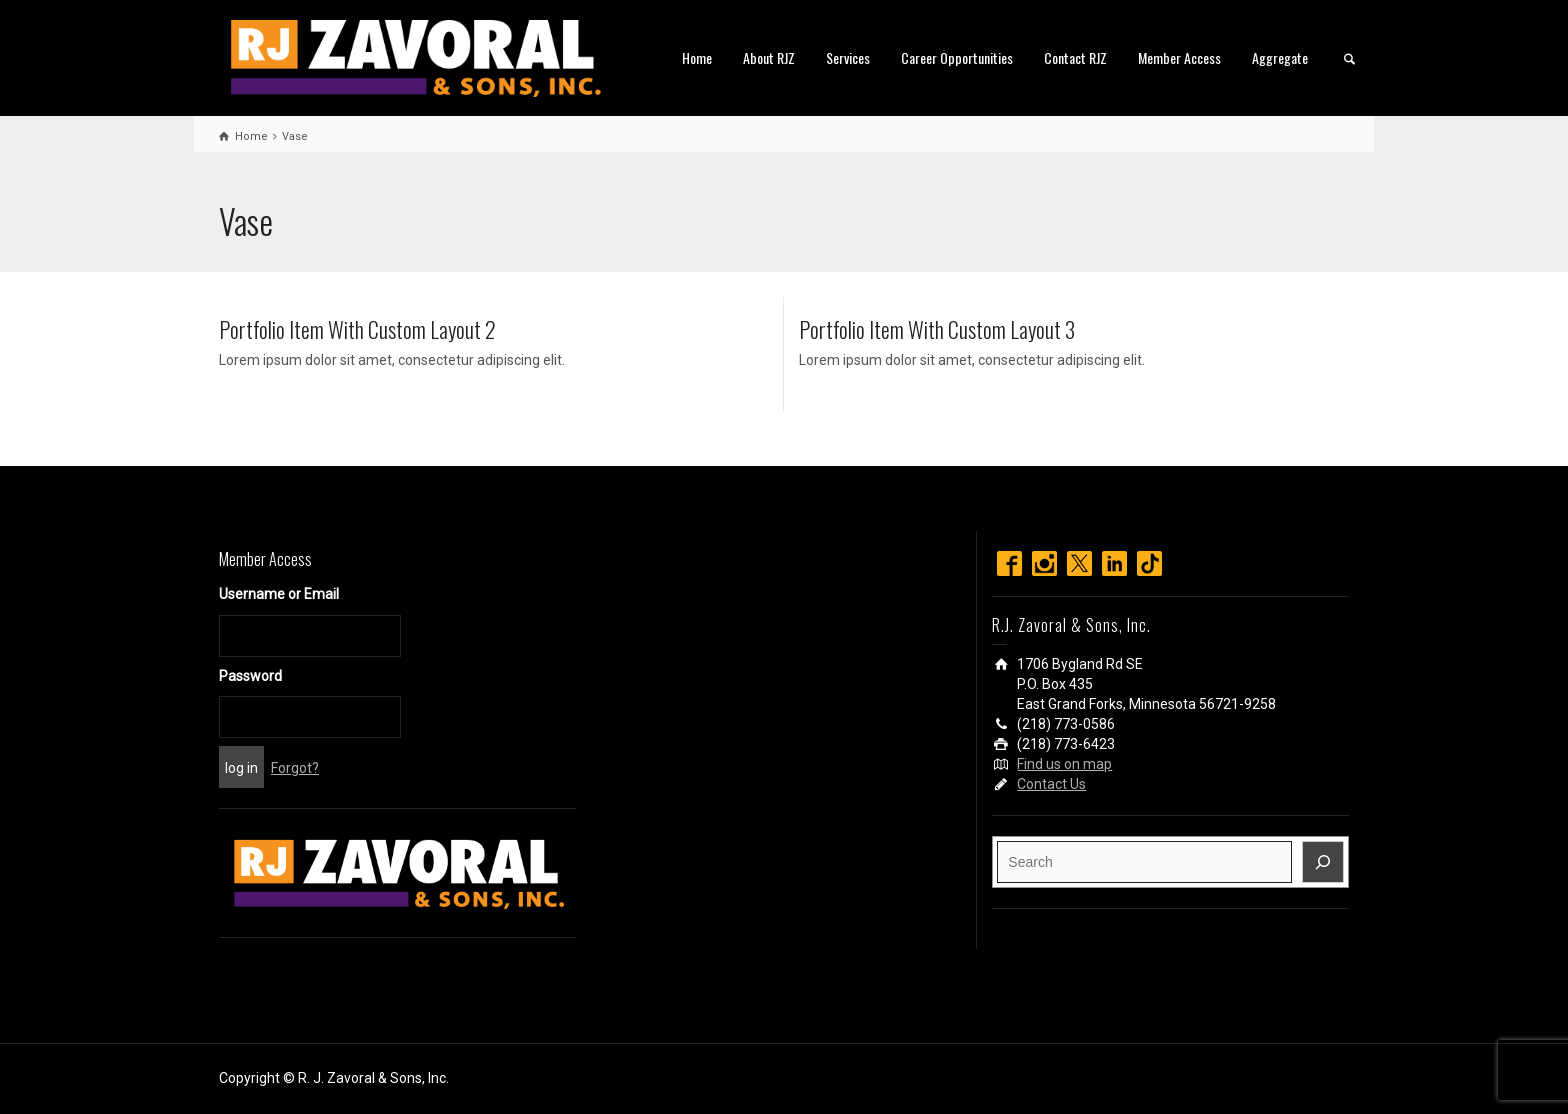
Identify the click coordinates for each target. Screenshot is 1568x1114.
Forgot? (295, 768)
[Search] (1323, 862)
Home (697, 57)
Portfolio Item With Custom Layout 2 (357, 329)
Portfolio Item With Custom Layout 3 (937, 329)
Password (250, 676)
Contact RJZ (1075, 57)
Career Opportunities (957, 57)
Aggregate (1280, 57)
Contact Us (1051, 784)
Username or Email (279, 594)
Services (848, 57)
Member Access (1179, 57)
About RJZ (769, 57)
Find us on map (1064, 764)
